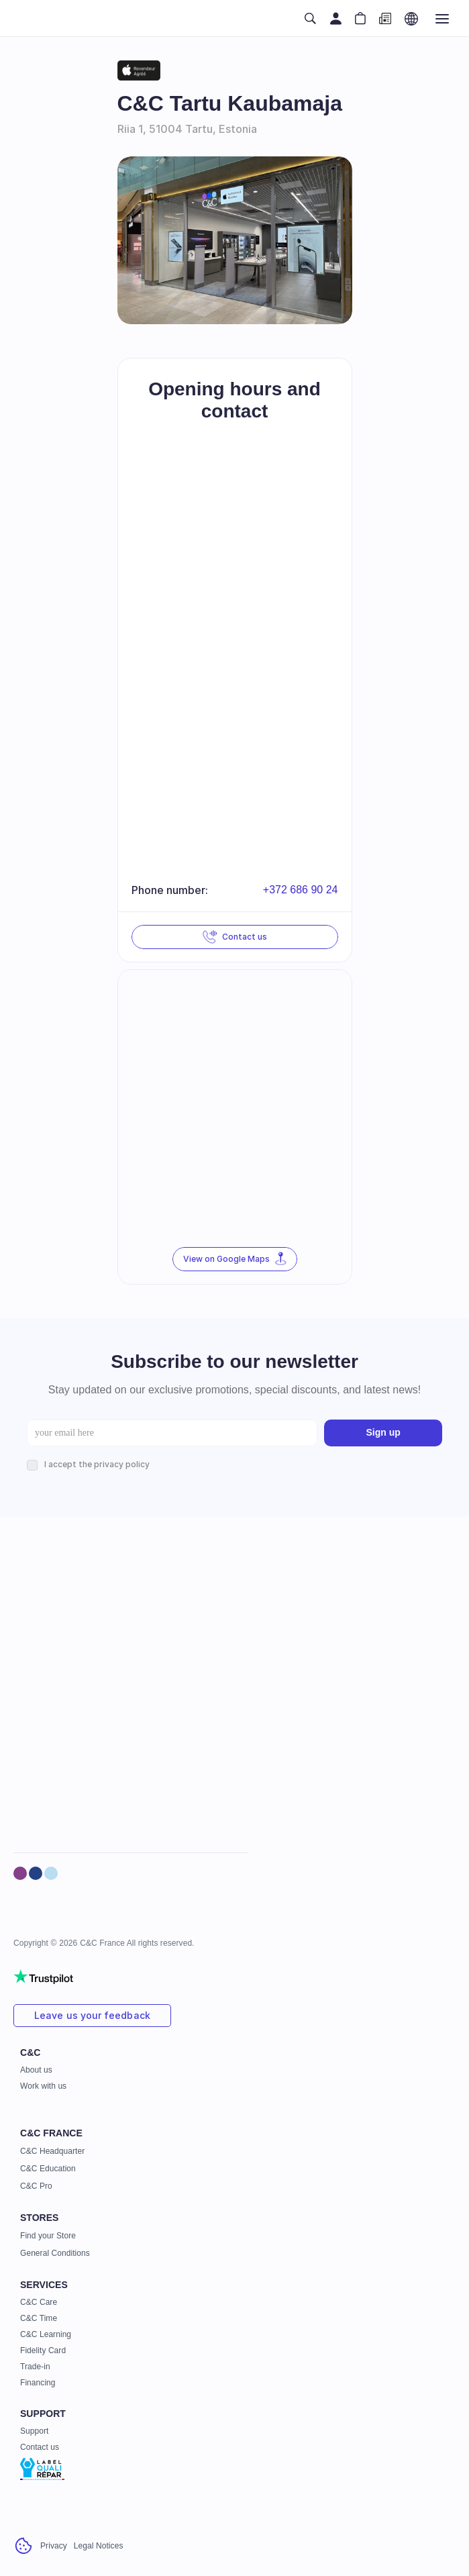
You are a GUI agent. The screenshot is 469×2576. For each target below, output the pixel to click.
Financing (38, 2382)
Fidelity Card (43, 2350)
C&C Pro (36, 2186)
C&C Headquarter (52, 2151)
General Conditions (55, 2253)
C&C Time (38, 2318)
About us (36, 2070)
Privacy (53, 2545)
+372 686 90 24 (300, 889)
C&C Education (48, 2168)
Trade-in (35, 2366)
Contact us (39, 2447)
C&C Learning (45, 2334)
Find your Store (48, 2235)
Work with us (43, 2086)
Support (34, 2431)
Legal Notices (98, 2545)
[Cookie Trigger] (23, 2546)
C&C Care (38, 2302)
